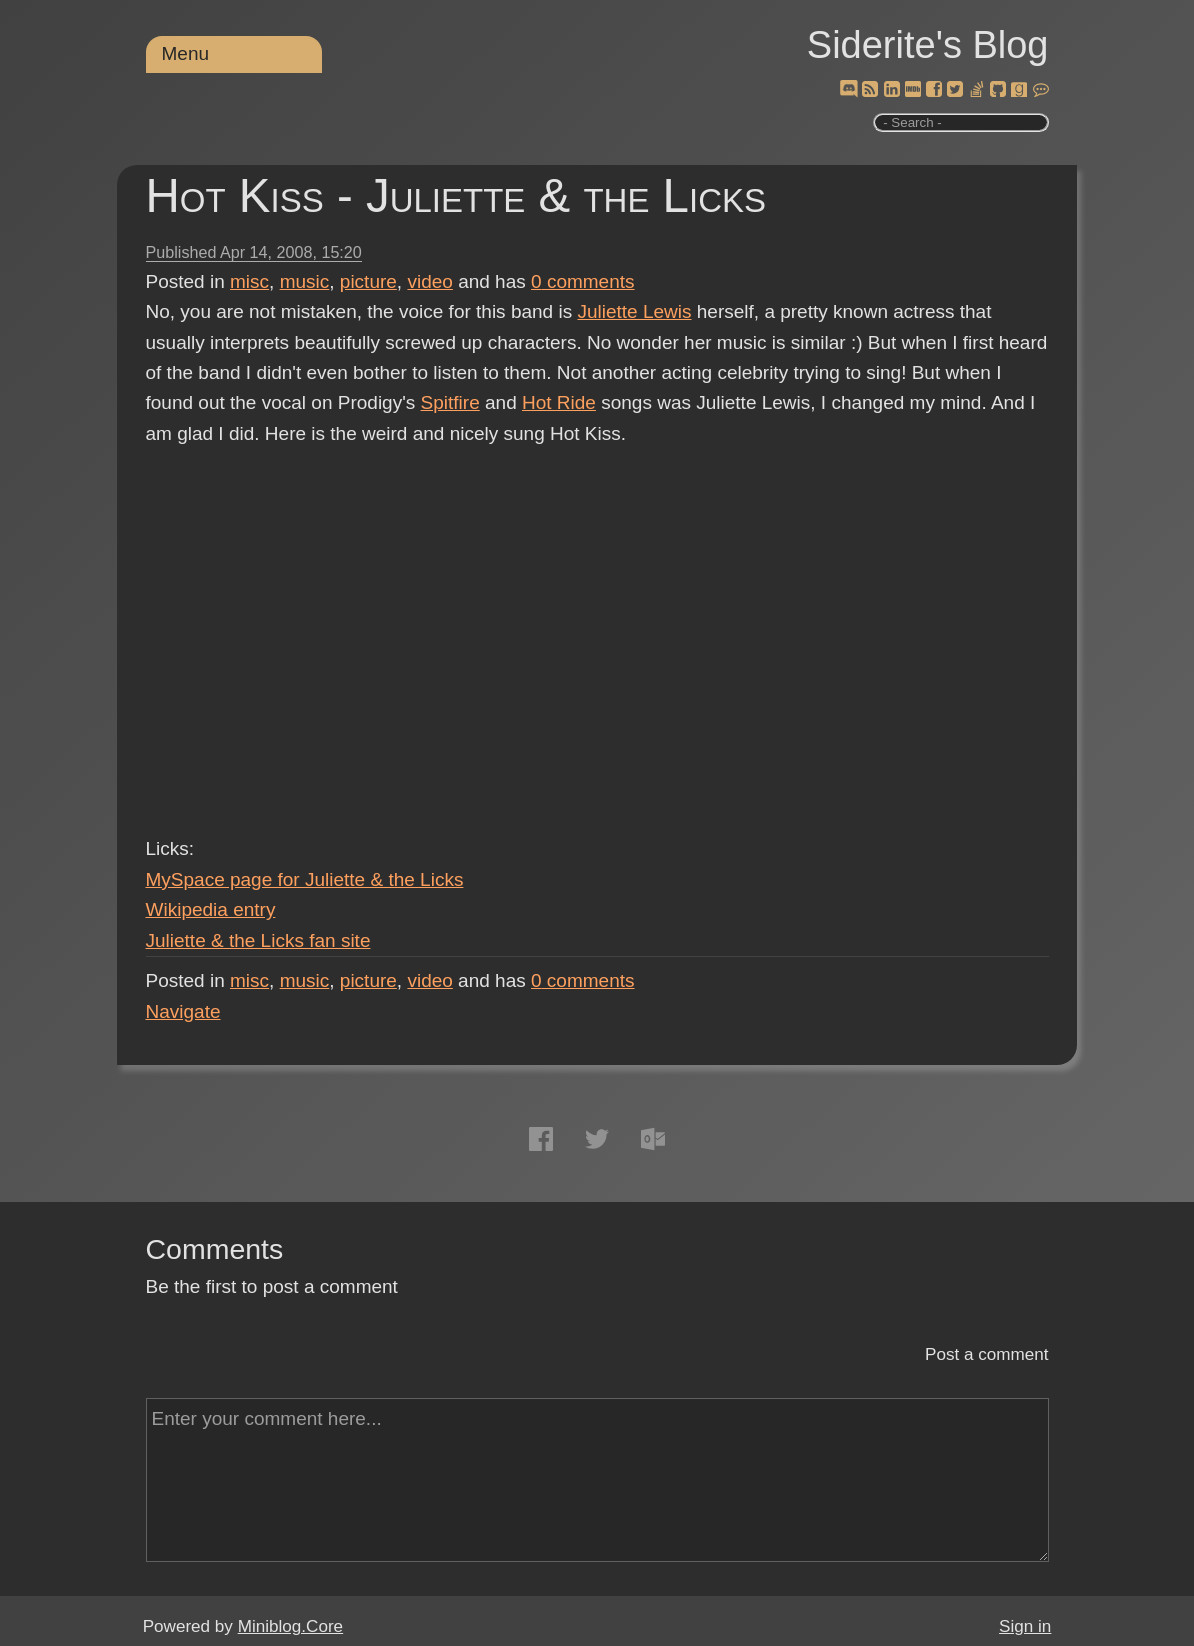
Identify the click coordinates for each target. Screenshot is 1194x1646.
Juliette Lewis (634, 311)
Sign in (1025, 1626)
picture (368, 281)
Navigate (183, 1011)
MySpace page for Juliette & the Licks (305, 879)
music (305, 281)
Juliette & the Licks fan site (258, 940)
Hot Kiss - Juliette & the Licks (456, 195)
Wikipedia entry (211, 909)
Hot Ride (559, 402)
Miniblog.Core (290, 1626)
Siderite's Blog (928, 45)
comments (583, 281)
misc (249, 281)
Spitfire (450, 402)
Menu (186, 53)
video (429, 281)
